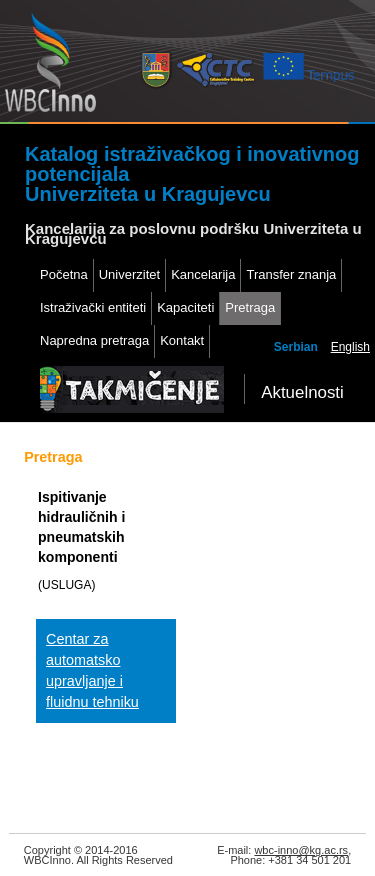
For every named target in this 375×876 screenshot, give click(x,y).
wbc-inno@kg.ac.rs (301, 850)
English (350, 347)
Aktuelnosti (302, 392)
